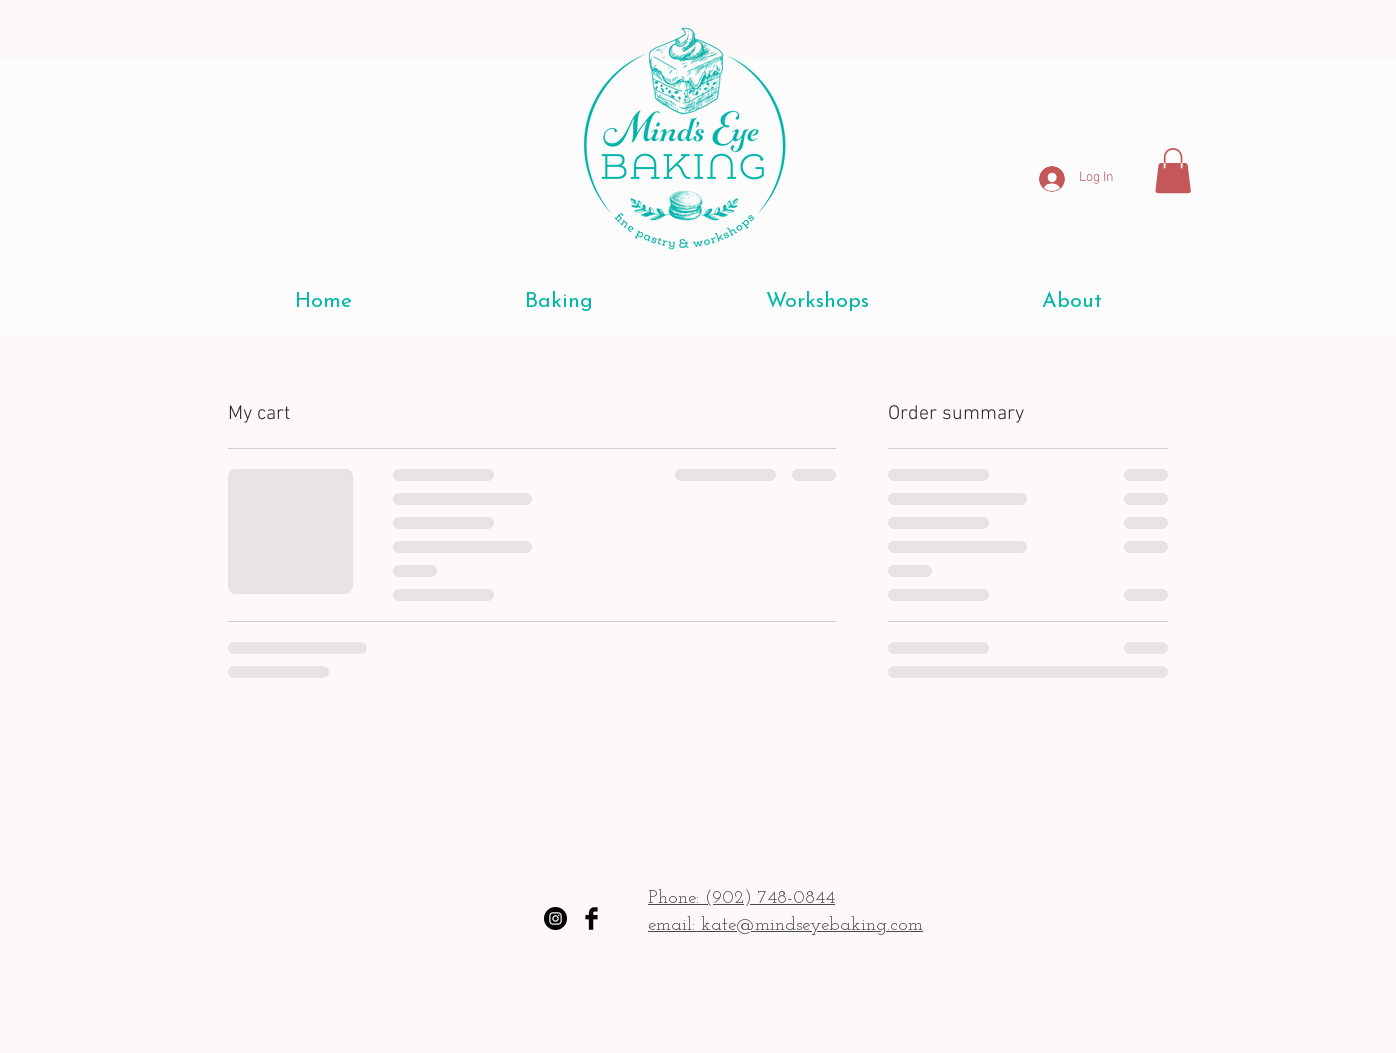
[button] (1173, 170)
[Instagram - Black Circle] (555, 918)
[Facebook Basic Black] (591, 918)
